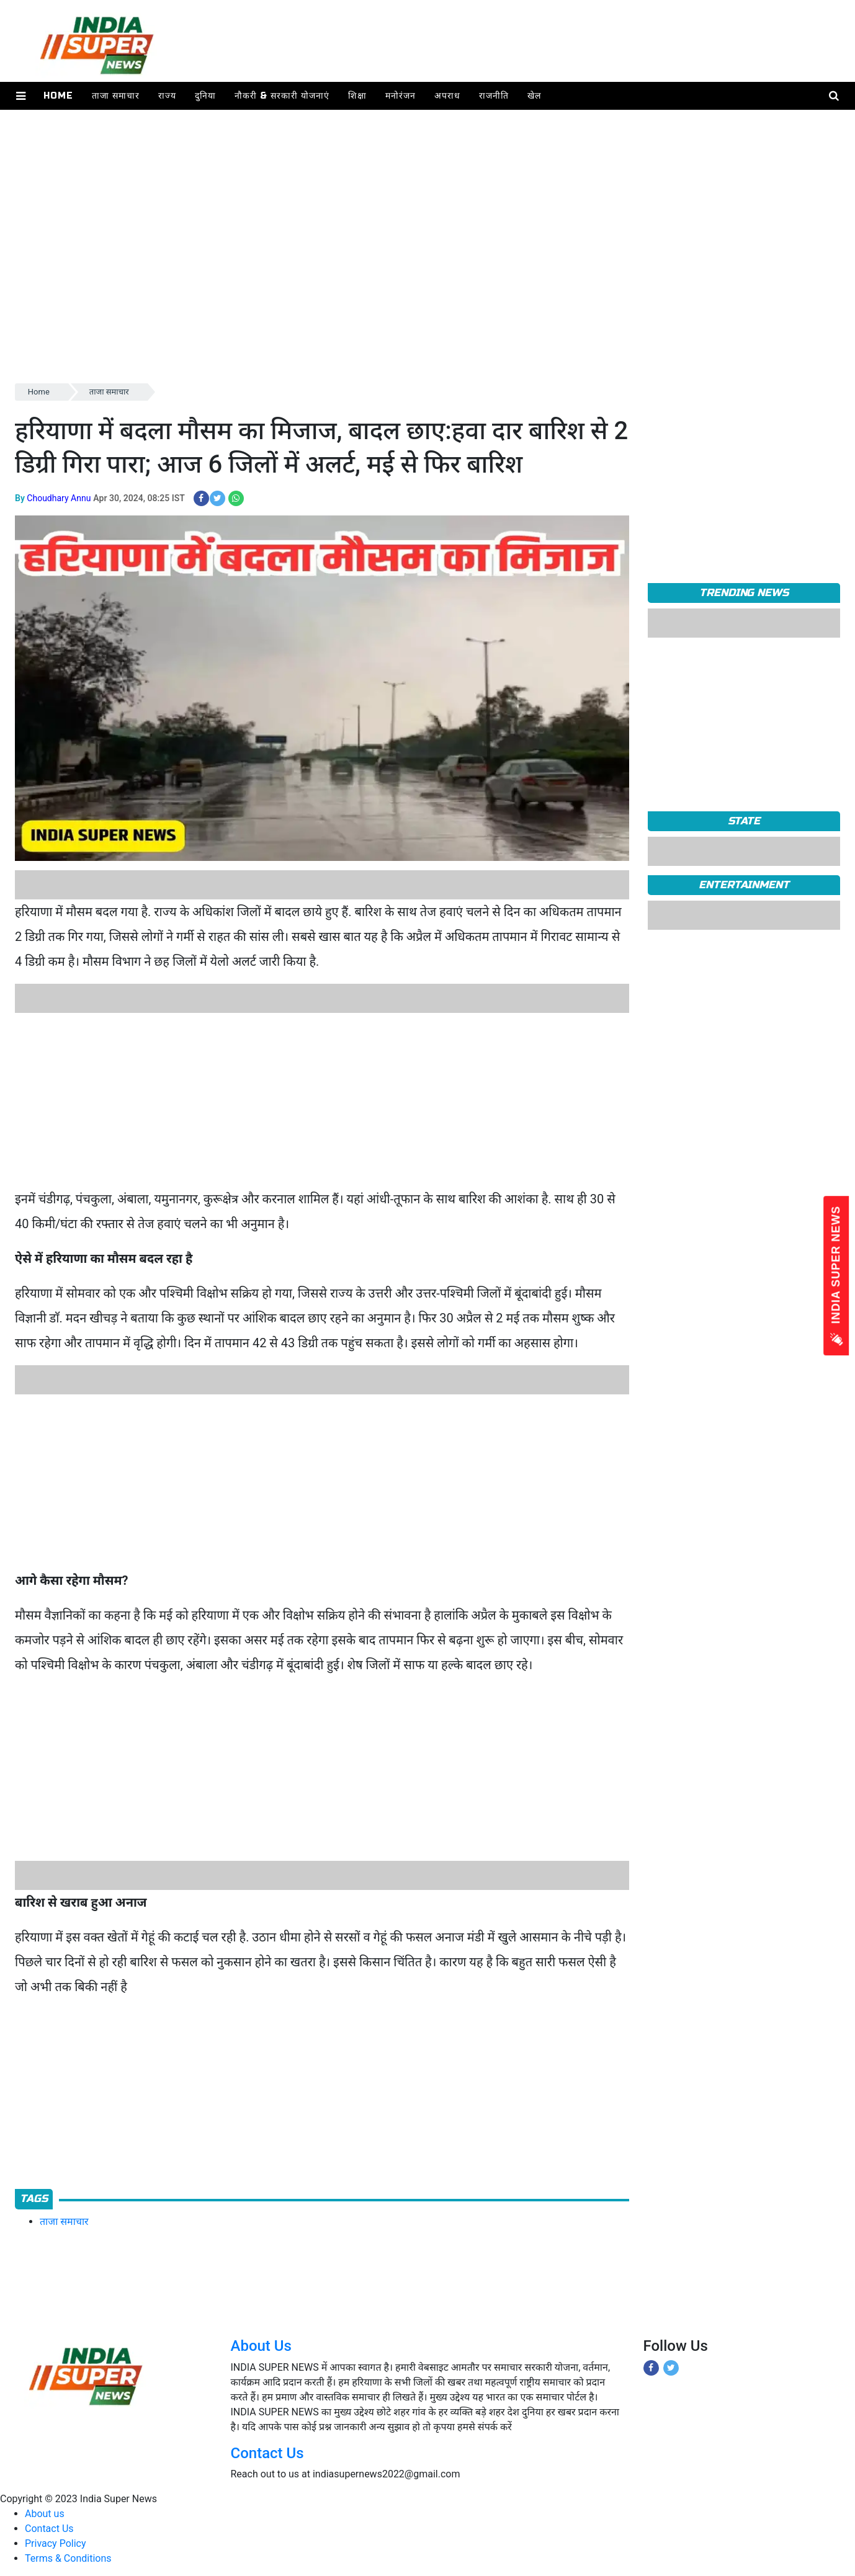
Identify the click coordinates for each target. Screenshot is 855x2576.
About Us (261, 2346)
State (744, 820)
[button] (20, 95)
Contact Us (267, 2453)
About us (45, 2514)
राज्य (167, 96)
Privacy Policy (55, 2543)
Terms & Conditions (68, 2558)
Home (58, 96)
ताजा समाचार (116, 96)
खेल (534, 96)
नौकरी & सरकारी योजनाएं (282, 96)
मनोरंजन (400, 96)
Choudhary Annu (59, 498)
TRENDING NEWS (744, 592)
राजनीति (494, 96)
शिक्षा (357, 96)
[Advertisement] (387, 294)
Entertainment (744, 884)
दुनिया (205, 96)
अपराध (447, 96)
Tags (34, 2198)
